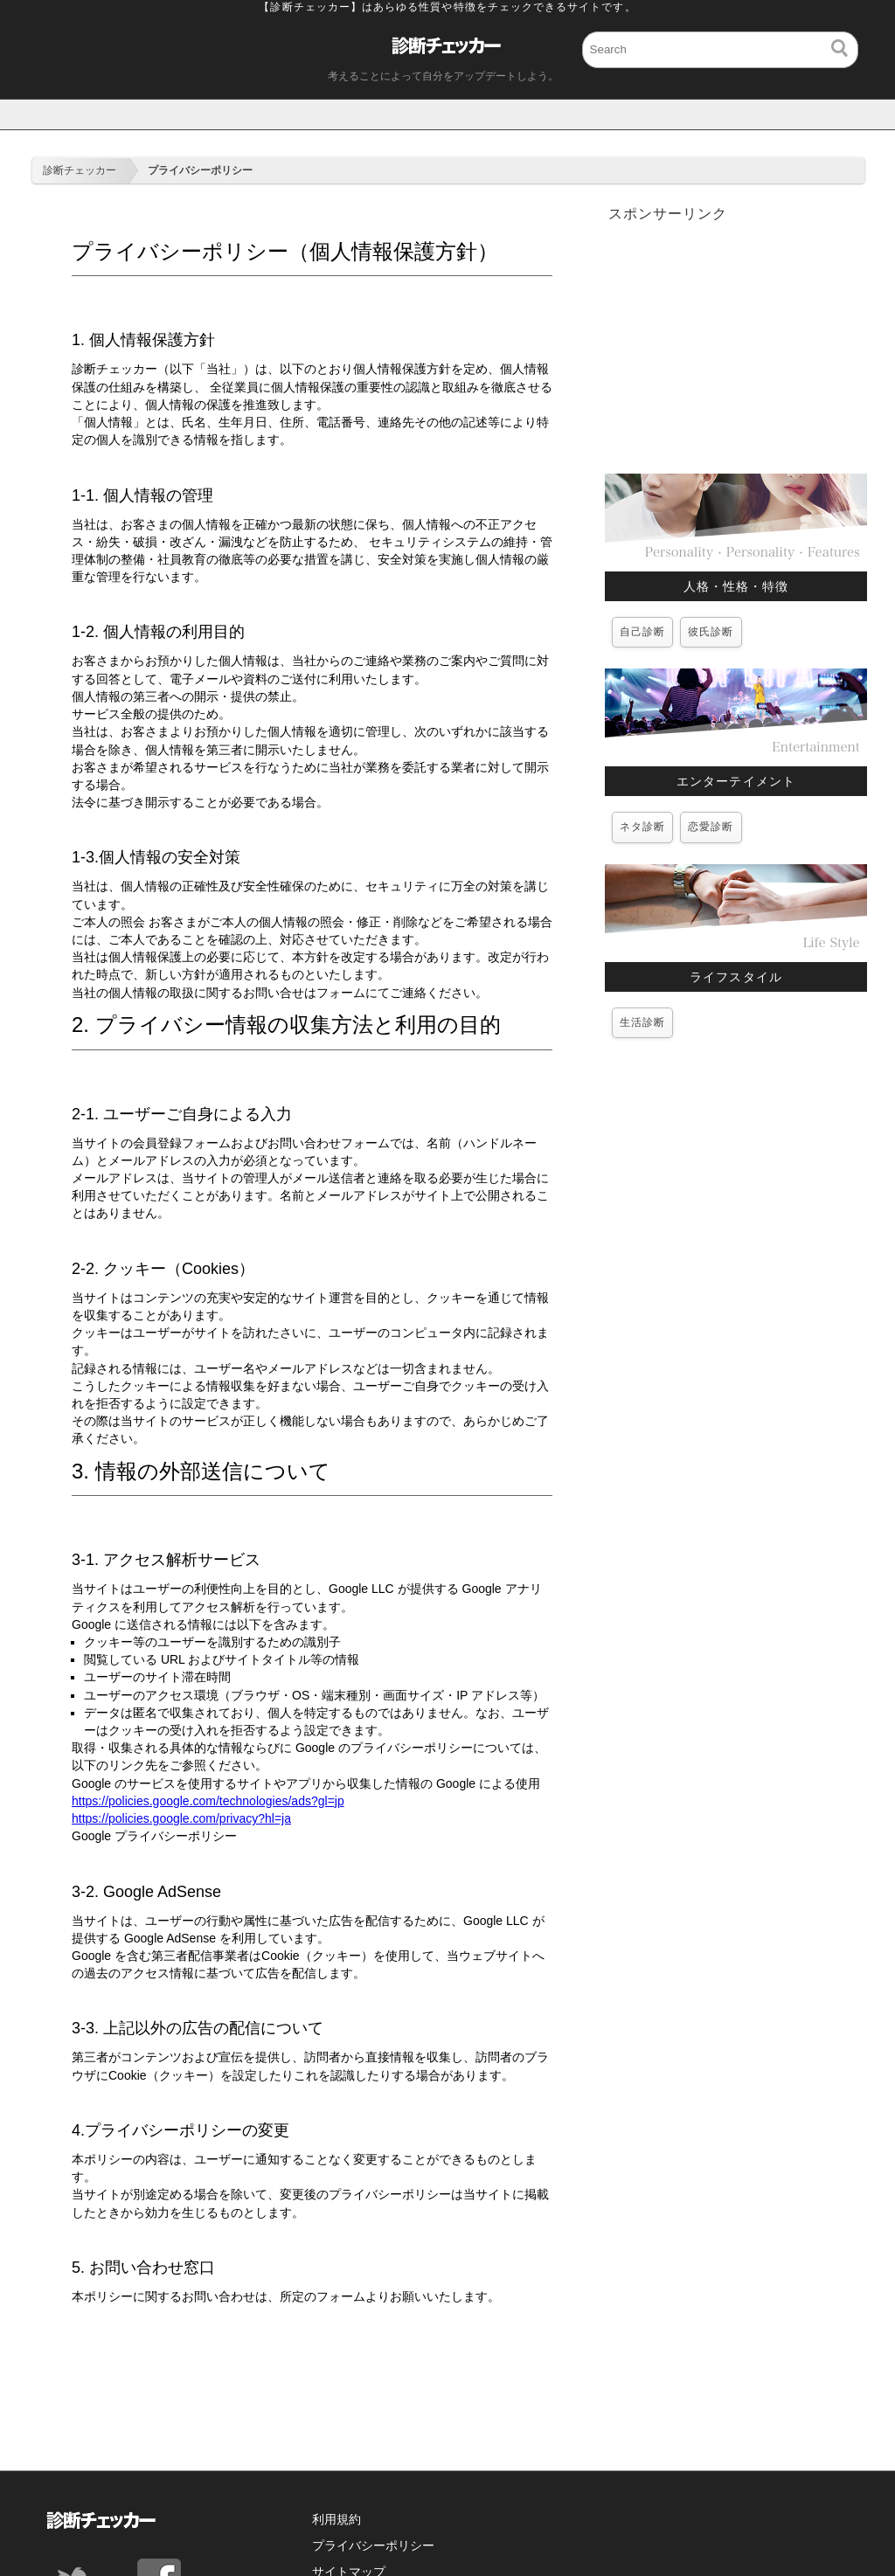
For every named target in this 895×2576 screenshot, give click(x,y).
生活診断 (642, 1022)
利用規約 (336, 2519)
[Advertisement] (736, 347)
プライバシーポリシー (373, 2545)
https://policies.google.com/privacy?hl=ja (181, 1818)
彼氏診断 (710, 632)
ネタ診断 (642, 827)
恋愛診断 (710, 827)
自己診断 (642, 632)
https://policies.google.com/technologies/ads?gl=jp (208, 1801)
